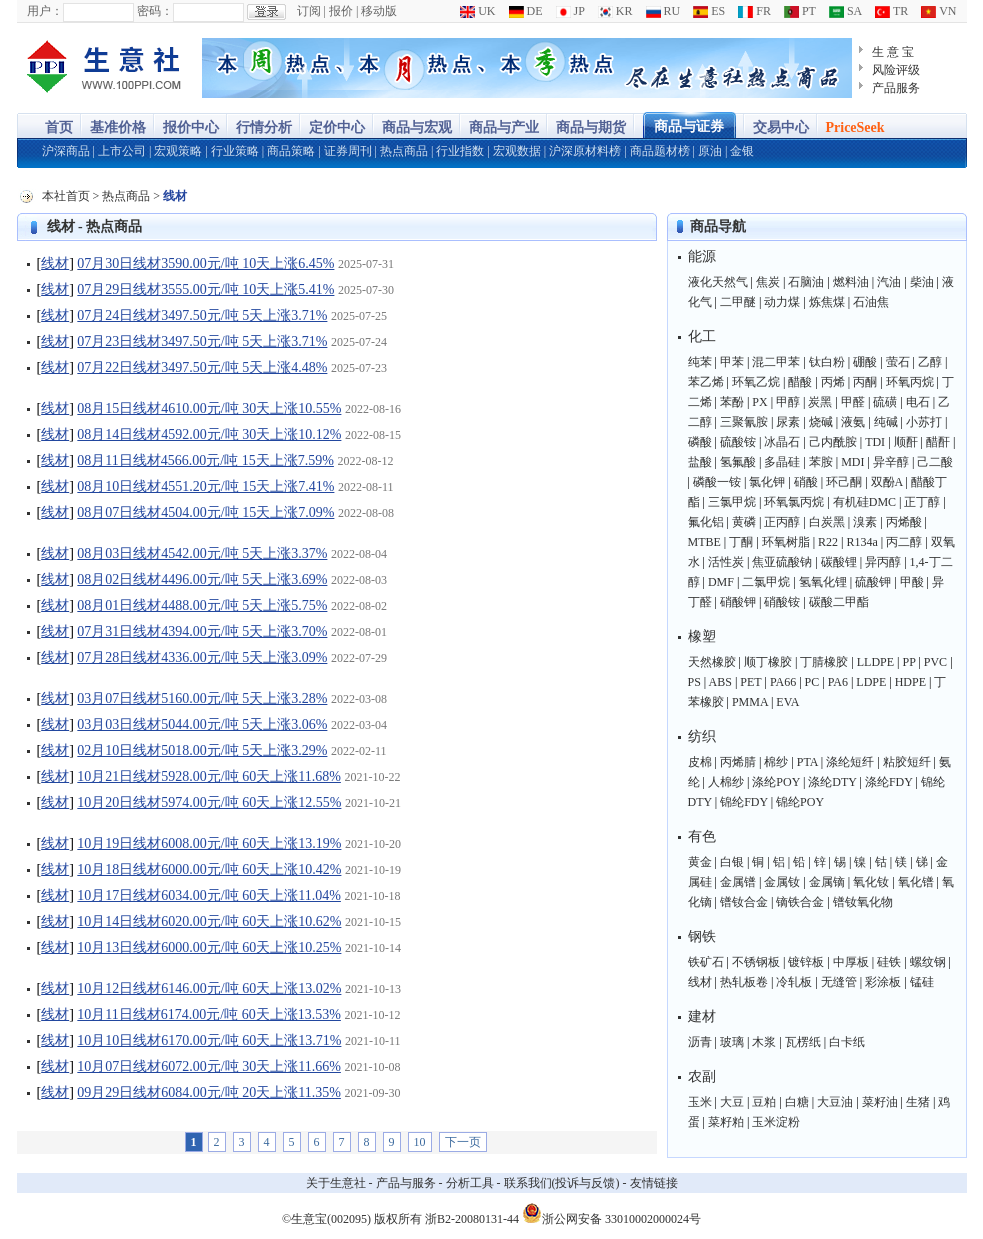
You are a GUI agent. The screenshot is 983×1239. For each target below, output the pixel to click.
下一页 (463, 1142)
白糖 (797, 1102)
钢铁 (702, 936)
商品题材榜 (660, 151)
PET (750, 682)
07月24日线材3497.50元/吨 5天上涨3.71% (202, 315)
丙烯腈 (738, 762)
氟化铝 (706, 522)
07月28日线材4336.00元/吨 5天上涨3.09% (202, 657)
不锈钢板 (756, 962)
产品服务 (896, 88)
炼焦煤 (827, 302)
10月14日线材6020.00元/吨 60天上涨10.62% (209, 921)
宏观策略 (178, 151)
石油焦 (871, 302)
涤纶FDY (889, 782)
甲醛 (853, 402)
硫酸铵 (738, 442)
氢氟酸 (738, 462)
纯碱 (886, 422)
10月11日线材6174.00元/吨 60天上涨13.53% (209, 1014)
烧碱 (821, 422)
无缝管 (839, 982)
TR (891, 11)
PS (694, 682)
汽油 (889, 282)
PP (908, 662)
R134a (861, 542)
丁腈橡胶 (824, 662)
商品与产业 (504, 127)
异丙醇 (883, 562)
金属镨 (738, 882)
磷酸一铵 (717, 482)
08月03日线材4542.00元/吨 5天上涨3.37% (202, 553)
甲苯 (732, 362)
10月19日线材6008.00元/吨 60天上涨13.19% (209, 843)
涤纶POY (776, 782)
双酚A (887, 482)
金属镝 (827, 882)
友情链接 (654, 1183)
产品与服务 (406, 1183)
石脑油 (806, 282)
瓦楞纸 (803, 1042)
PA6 (838, 682)
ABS (720, 682)
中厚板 (851, 962)
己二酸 (935, 462)
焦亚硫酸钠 (782, 562)
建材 (702, 1016)
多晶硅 (782, 462)
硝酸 (806, 482)
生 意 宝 (893, 52)
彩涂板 (883, 982)
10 (420, 1142)
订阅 (309, 11)
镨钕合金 (744, 902)
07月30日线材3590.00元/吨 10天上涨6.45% (205, 263)
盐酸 (700, 462)
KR (615, 11)
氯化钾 (767, 482)
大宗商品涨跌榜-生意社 (104, 68)
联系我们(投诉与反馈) (562, 1183)
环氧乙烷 (756, 382)
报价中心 (191, 127)
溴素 (865, 522)
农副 (702, 1076)
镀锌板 (806, 962)
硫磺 (885, 402)
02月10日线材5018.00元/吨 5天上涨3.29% (202, 750)
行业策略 (235, 151)
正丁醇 (922, 502)
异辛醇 (891, 462)
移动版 (379, 11)
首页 (59, 127)
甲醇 (788, 402)
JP (570, 11)
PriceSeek (855, 127)
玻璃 (732, 1042)
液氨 (853, 422)
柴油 (922, 282)
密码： (155, 11)
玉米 (700, 1102)
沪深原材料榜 (585, 151)
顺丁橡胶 (768, 662)
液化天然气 (718, 282)
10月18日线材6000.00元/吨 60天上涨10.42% (209, 869)
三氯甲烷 (732, 502)
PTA (807, 762)
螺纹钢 (928, 962)
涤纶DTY (832, 782)
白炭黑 (827, 522)
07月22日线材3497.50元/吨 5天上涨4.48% (202, 367)
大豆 (732, 1102)
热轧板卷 (744, 982)
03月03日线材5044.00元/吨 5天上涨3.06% (202, 724)
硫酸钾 (873, 582)
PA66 (783, 682)
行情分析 (264, 127)
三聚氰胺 (744, 422)
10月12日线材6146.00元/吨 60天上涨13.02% (209, 988)
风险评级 (896, 70)
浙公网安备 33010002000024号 (611, 1213)
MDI (852, 462)
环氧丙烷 (910, 382)
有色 (702, 836)
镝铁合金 (800, 902)
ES (709, 11)
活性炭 (726, 562)
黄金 (700, 862)
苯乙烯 (706, 382)
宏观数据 (517, 151)
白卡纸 (847, 1042)
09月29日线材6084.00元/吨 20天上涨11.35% (209, 1092)
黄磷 (744, 522)
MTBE (704, 542)
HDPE (910, 682)
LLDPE (875, 662)
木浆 (764, 1042)
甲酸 (912, 582)
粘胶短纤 (907, 762)
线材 (55, 263)
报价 (341, 11)
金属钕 (782, 882)
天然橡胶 (712, 662)
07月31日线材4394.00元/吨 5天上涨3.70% (202, 631)
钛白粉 (827, 362)
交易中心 (781, 127)
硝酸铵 (782, 602)
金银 (742, 151)
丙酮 (865, 382)
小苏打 (924, 422)
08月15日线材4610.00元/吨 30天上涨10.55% (209, 408)
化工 (702, 336)
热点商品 (404, 151)
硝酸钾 (738, 602)
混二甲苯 (776, 362)
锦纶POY (800, 802)
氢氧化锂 (823, 582)
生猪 (918, 1102)
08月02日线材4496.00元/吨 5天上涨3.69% (202, 579)
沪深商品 (66, 151)
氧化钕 (871, 882)
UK (477, 11)
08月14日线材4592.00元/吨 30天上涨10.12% (209, 434)
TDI (875, 442)
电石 (918, 402)
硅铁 (889, 962)
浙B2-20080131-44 (472, 1219)
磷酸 (700, 442)
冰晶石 (782, 442)
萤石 (898, 362)
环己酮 (844, 482)
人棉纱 (726, 782)
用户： (45, 11)
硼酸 (865, 362)
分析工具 (470, 1183)
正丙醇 (782, 522)
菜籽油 (880, 1102)
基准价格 (118, 127)
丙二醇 (904, 542)
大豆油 (835, 1102)
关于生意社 (336, 1183)
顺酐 (906, 442)
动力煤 (782, 302)
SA (845, 11)
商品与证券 (689, 126)
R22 (828, 542)
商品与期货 (591, 127)
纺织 (702, 736)
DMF (721, 582)
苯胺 (821, 462)
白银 (732, 862)
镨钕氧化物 (863, 902)
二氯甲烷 (766, 582)
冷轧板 (794, 982)
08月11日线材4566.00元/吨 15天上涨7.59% (205, 460)
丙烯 (833, 382)
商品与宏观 (417, 127)
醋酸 (800, 382)
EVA (787, 702)
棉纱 (776, 762)
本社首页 (66, 196)
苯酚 (732, 402)
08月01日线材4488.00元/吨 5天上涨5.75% (202, 605)
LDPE (871, 682)
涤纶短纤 (850, 762)
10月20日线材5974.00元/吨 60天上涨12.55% (209, 802)
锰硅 (922, 982)
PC (812, 682)
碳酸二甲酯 (839, 602)
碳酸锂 (839, 562)
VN (938, 11)
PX (759, 402)
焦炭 (768, 282)
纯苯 (700, 362)
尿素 (788, 422)
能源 (702, 256)
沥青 (700, 1042)
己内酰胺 (833, 442)
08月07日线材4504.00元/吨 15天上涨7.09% (205, 512)
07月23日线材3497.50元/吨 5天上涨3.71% (202, 341)
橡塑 (702, 636)
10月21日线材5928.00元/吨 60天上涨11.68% (209, 776)
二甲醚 (738, 302)
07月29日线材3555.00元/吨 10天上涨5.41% (205, 289)
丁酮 (741, 542)
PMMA (750, 702)
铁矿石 (706, 962)
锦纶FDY (744, 802)
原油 (710, 151)
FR (754, 11)
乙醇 (930, 362)
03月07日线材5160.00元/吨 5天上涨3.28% (202, 698)
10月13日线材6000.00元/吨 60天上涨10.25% (209, 947)
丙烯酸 (904, 522)
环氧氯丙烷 (794, 502)
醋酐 (938, 442)
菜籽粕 (726, 1122)
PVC (935, 662)
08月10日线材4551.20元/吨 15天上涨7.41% (205, 486)
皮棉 (700, 762)
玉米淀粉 (776, 1122)
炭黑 (820, 402)
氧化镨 (916, 882)
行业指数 (460, 151)
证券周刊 (348, 151)
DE (526, 11)
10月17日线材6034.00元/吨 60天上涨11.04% (209, 895)
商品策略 (291, 151)
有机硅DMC (864, 502)
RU (663, 11)
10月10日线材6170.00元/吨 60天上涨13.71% (209, 1040)
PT (800, 11)
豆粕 (764, 1102)
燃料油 (851, 282)
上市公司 (122, 151)
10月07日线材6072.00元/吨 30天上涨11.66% (209, 1066)
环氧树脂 (786, 542)
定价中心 (337, 127)
